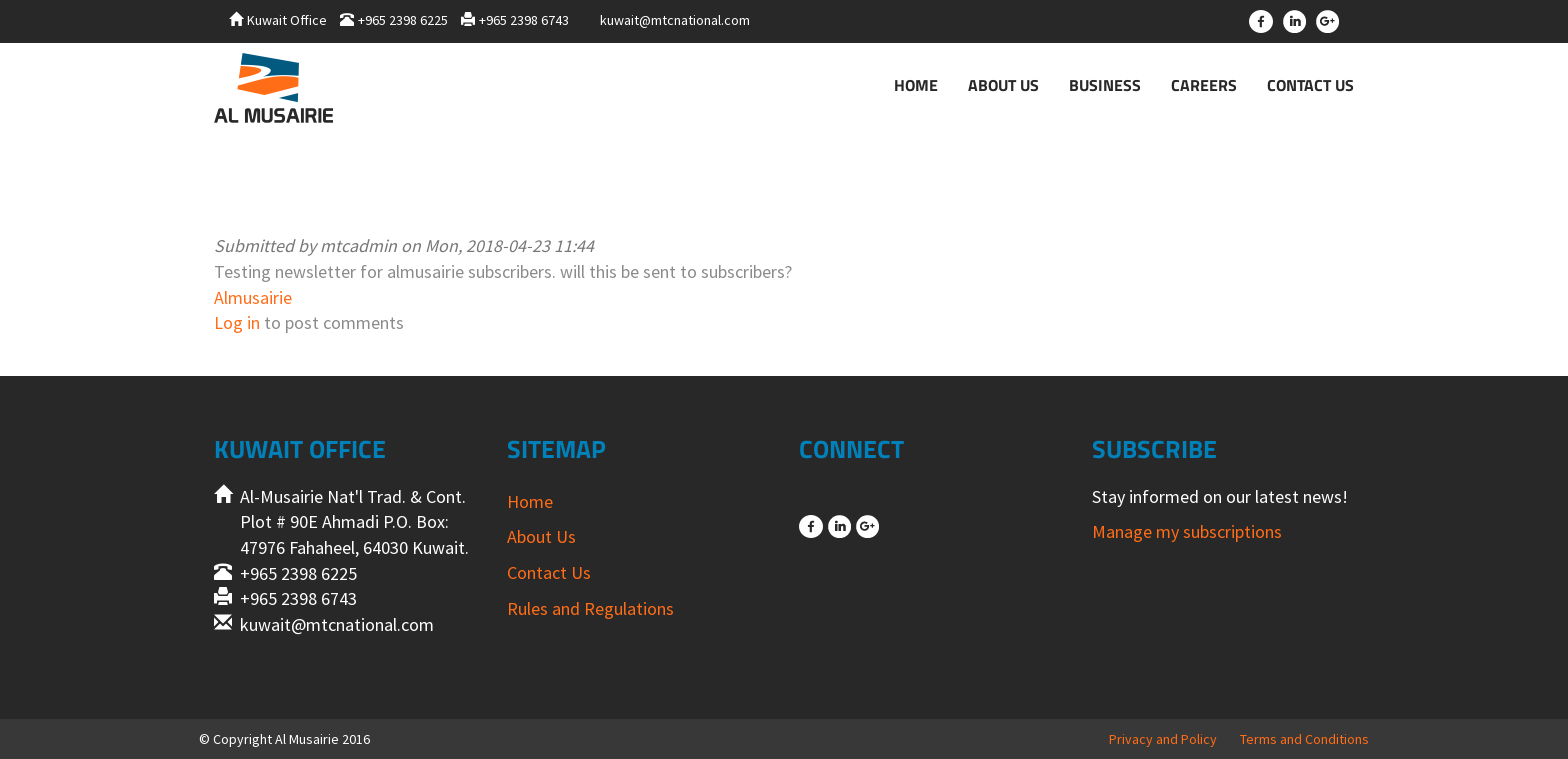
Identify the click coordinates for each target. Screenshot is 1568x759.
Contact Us (1310, 85)
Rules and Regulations (590, 608)
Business (1105, 85)
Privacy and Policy (1163, 739)
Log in (237, 322)
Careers (1204, 85)
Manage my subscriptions (1187, 531)
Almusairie (253, 297)
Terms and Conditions (1304, 739)
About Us (1003, 85)
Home (916, 85)
